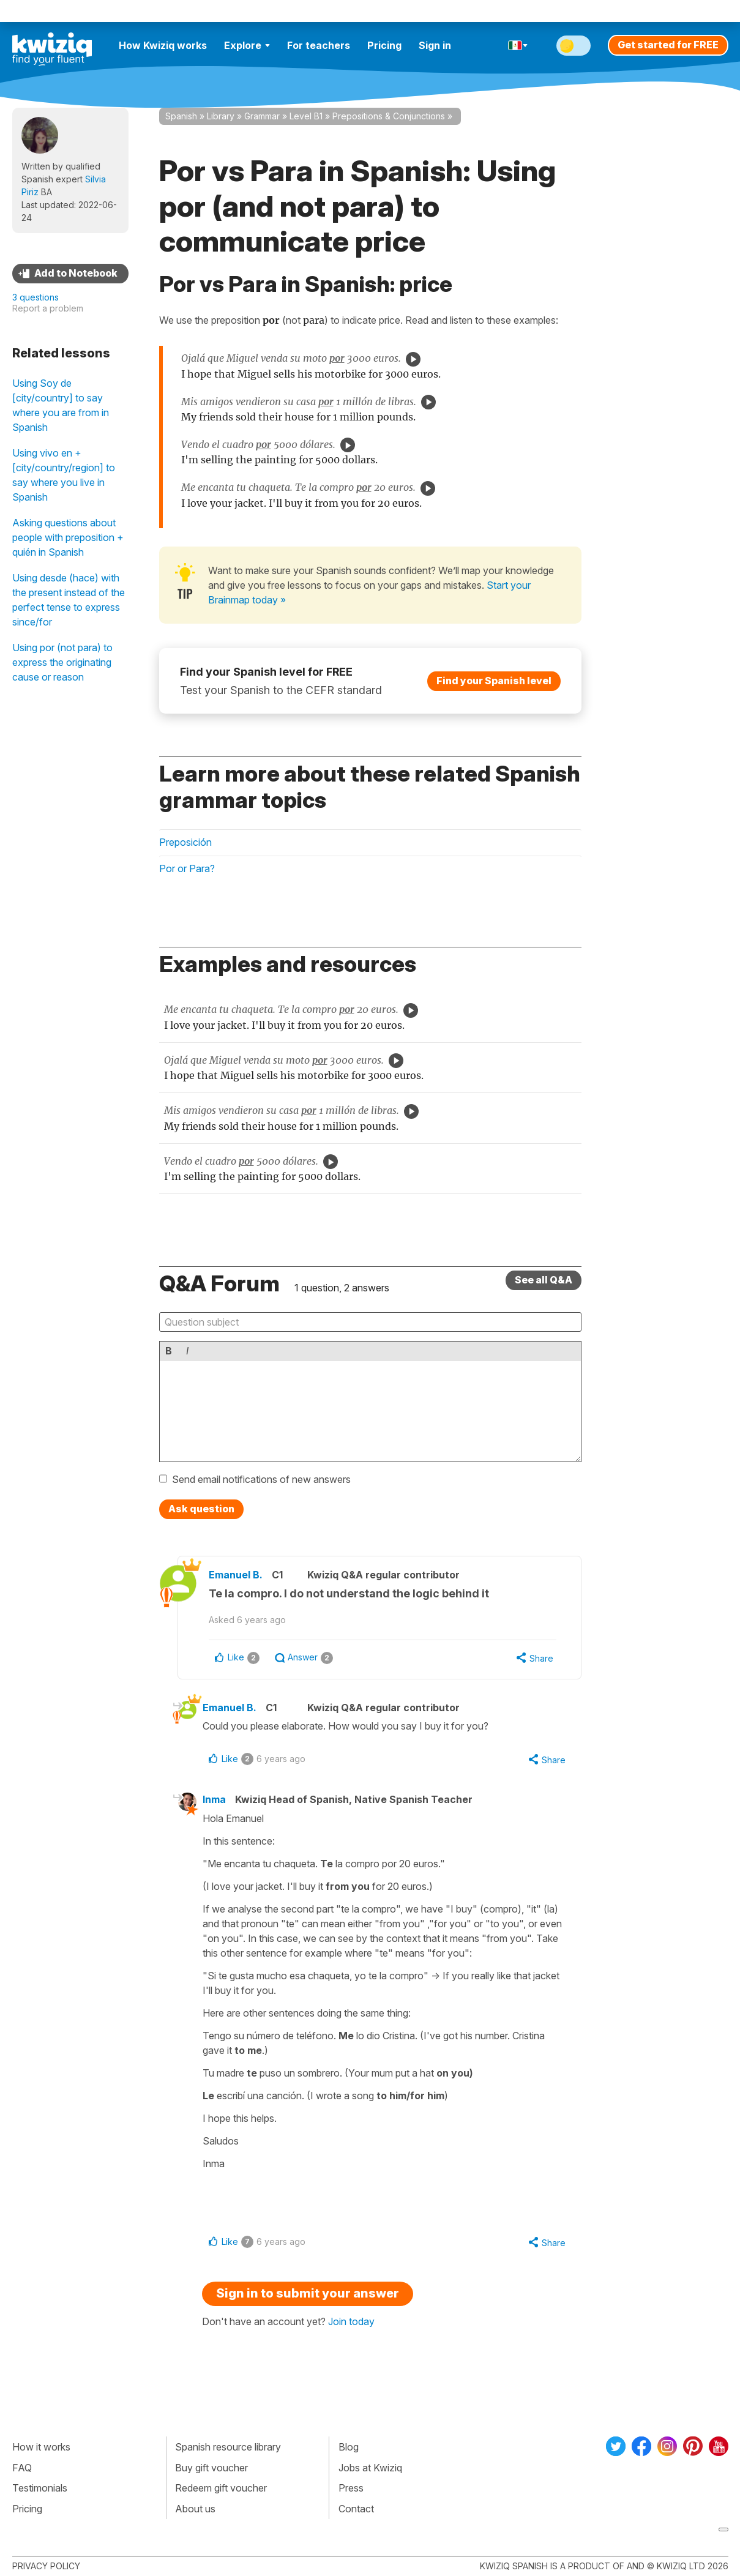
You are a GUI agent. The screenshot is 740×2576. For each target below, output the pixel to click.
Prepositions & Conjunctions (388, 116)
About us (195, 2509)
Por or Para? (187, 868)
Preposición (185, 842)
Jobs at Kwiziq (370, 2468)
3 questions (35, 297)
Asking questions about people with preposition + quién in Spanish (68, 537)
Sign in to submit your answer (307, 2293)
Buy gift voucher (211, 2468)
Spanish (181, 116)
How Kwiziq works (163, 45)
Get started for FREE (668, 45)
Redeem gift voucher (221, 2488)
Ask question (201, 1509)
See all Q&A (543, 1280)
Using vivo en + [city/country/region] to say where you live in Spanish (63, 475)
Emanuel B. (236, 1575)
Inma (214, 1799)
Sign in (435, 45)
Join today (351, 2321)
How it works (41, 2447)
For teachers (318, 45)
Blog (348, 2447)
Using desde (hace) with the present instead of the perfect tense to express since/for (68, 600)
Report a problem (47, 308)
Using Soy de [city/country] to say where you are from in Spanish (60, 405)
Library (220, 116)
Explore (247, 45)
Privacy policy (46, 2566)
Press (351, 2488)
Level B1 (306, 116)
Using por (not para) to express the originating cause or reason (62, 662)
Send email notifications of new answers (261, 1479)
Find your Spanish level (493, 680)
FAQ (22, 2468)
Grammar (262, 116)
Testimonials (39, 2488)
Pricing (384, 45)
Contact (356, 2509)
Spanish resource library (228, 2447)
